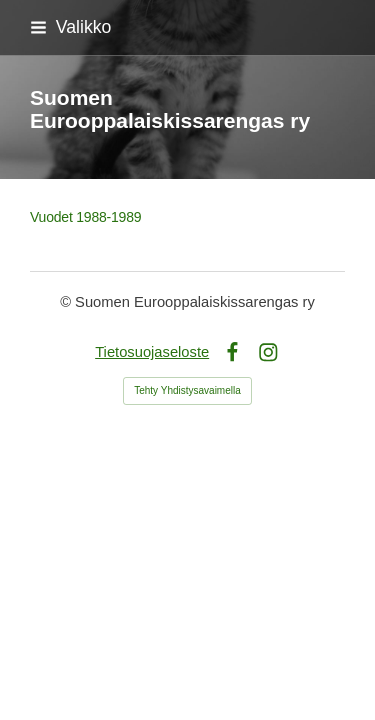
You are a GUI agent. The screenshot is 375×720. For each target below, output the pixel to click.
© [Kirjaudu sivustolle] (67, 302)
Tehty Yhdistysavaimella (187, 390)
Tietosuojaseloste (152, 352)
